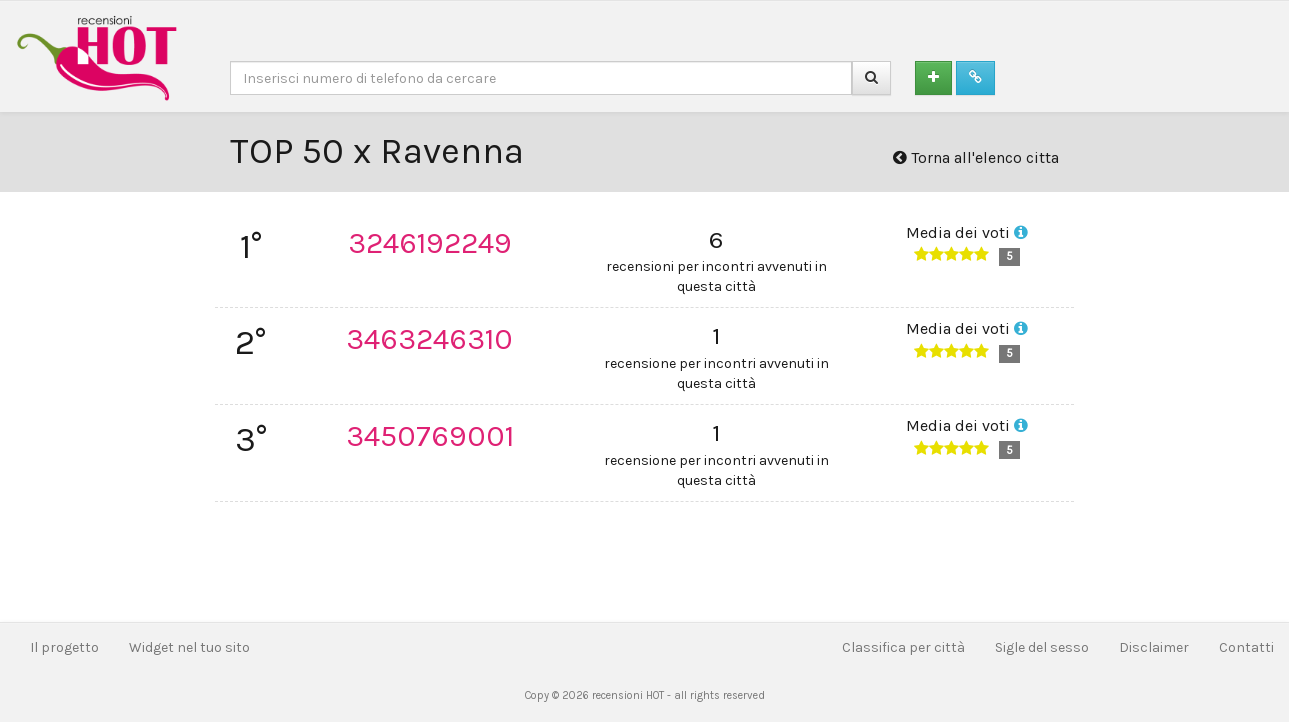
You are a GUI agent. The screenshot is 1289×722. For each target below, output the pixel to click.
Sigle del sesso (1042, 647)
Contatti (1246, 647)
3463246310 (429, 339)
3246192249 (430, 243)
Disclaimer (1154, 647)
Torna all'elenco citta (976, 157)
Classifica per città (903, 647)
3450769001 (430, 436)
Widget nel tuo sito (189, 647)
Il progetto (64, 647)
